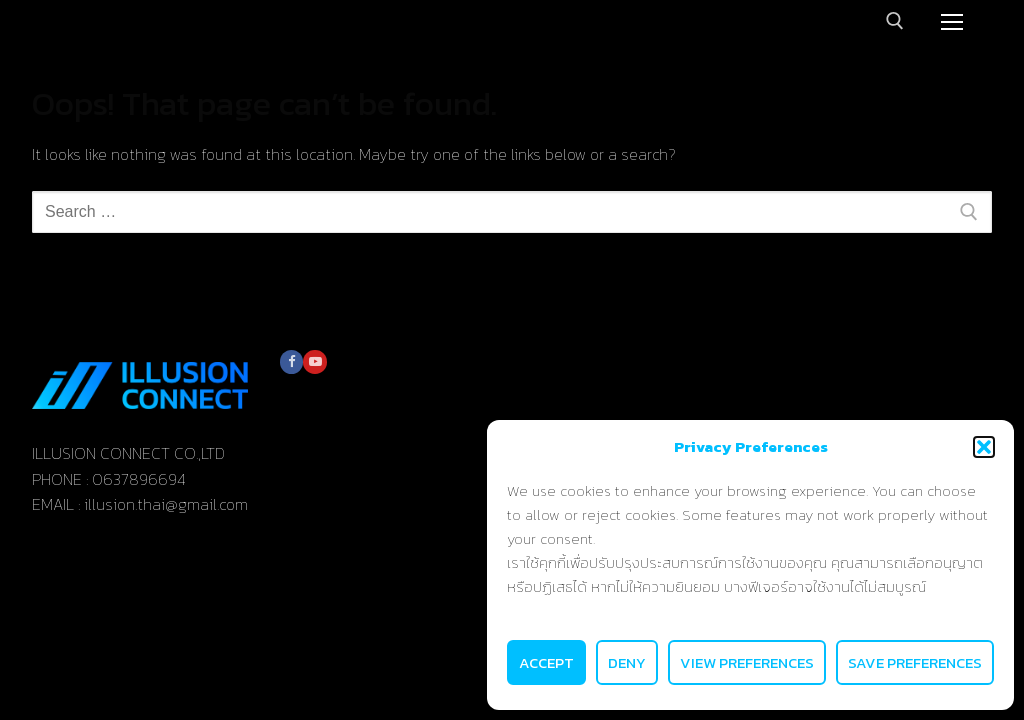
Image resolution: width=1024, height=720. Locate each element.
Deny (627, 662)
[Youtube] (314, 361)
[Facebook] (291, 361)
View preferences (747, 662)
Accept (546, 662)
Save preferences (915, 662)
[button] (984, 447)
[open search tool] (895, 21)
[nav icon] (952, 21)
